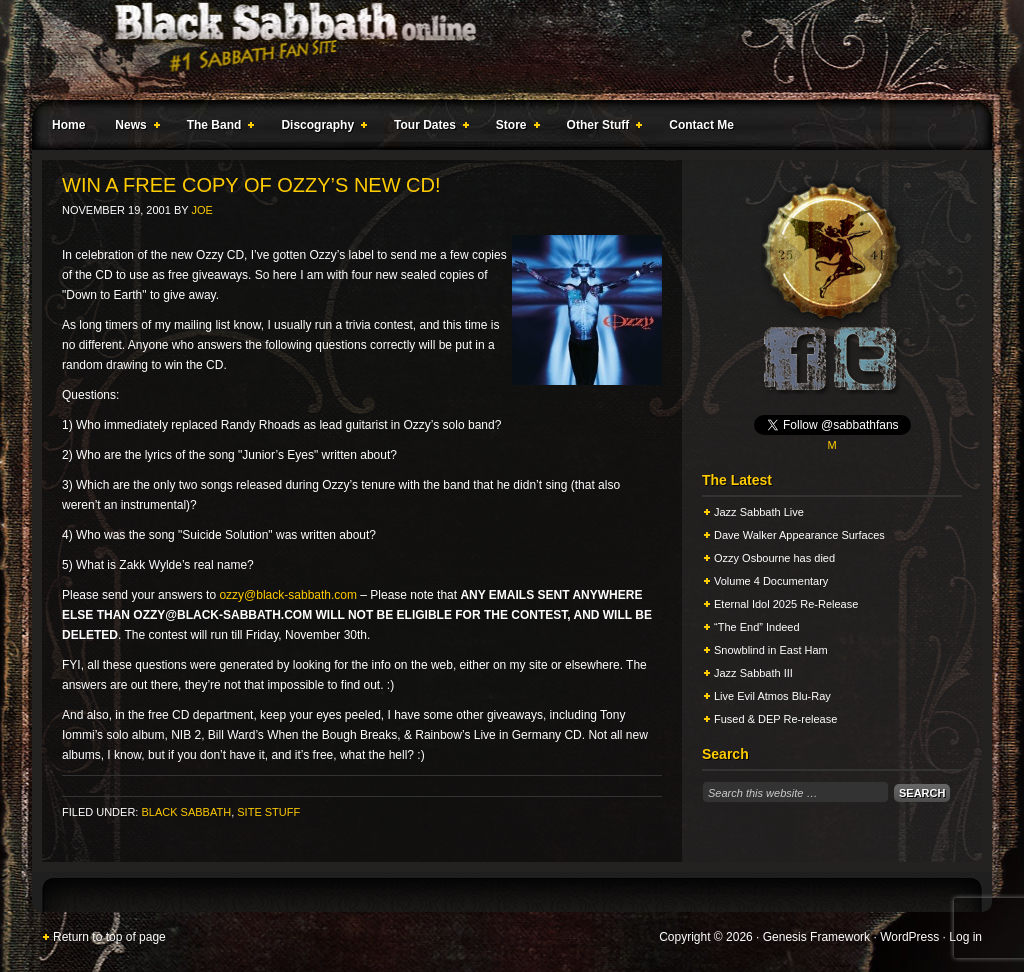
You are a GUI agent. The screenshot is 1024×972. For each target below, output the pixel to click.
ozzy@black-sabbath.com (288, 595)
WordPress (909, 937)
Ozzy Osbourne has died (774, 558)
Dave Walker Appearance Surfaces (799, 535)
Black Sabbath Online (502, 50)
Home (68, 125)
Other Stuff (601, 128)
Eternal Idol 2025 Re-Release (786, 604)
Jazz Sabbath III (753, 673)
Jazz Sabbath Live (759, 512)
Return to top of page (109, 937)
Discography (320, 128)
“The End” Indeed (757, 627)
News (133, 128)
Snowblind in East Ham (771, 650)
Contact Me (701, 125)
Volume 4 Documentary (771, 581)
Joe (201, 210)
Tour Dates (427, 128)
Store (514, 128)
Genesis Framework (816, 937)
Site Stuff (268, 812)
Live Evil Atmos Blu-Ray (772, 696)
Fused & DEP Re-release (775, 719)
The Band (217, 128)
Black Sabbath (186, 812)
